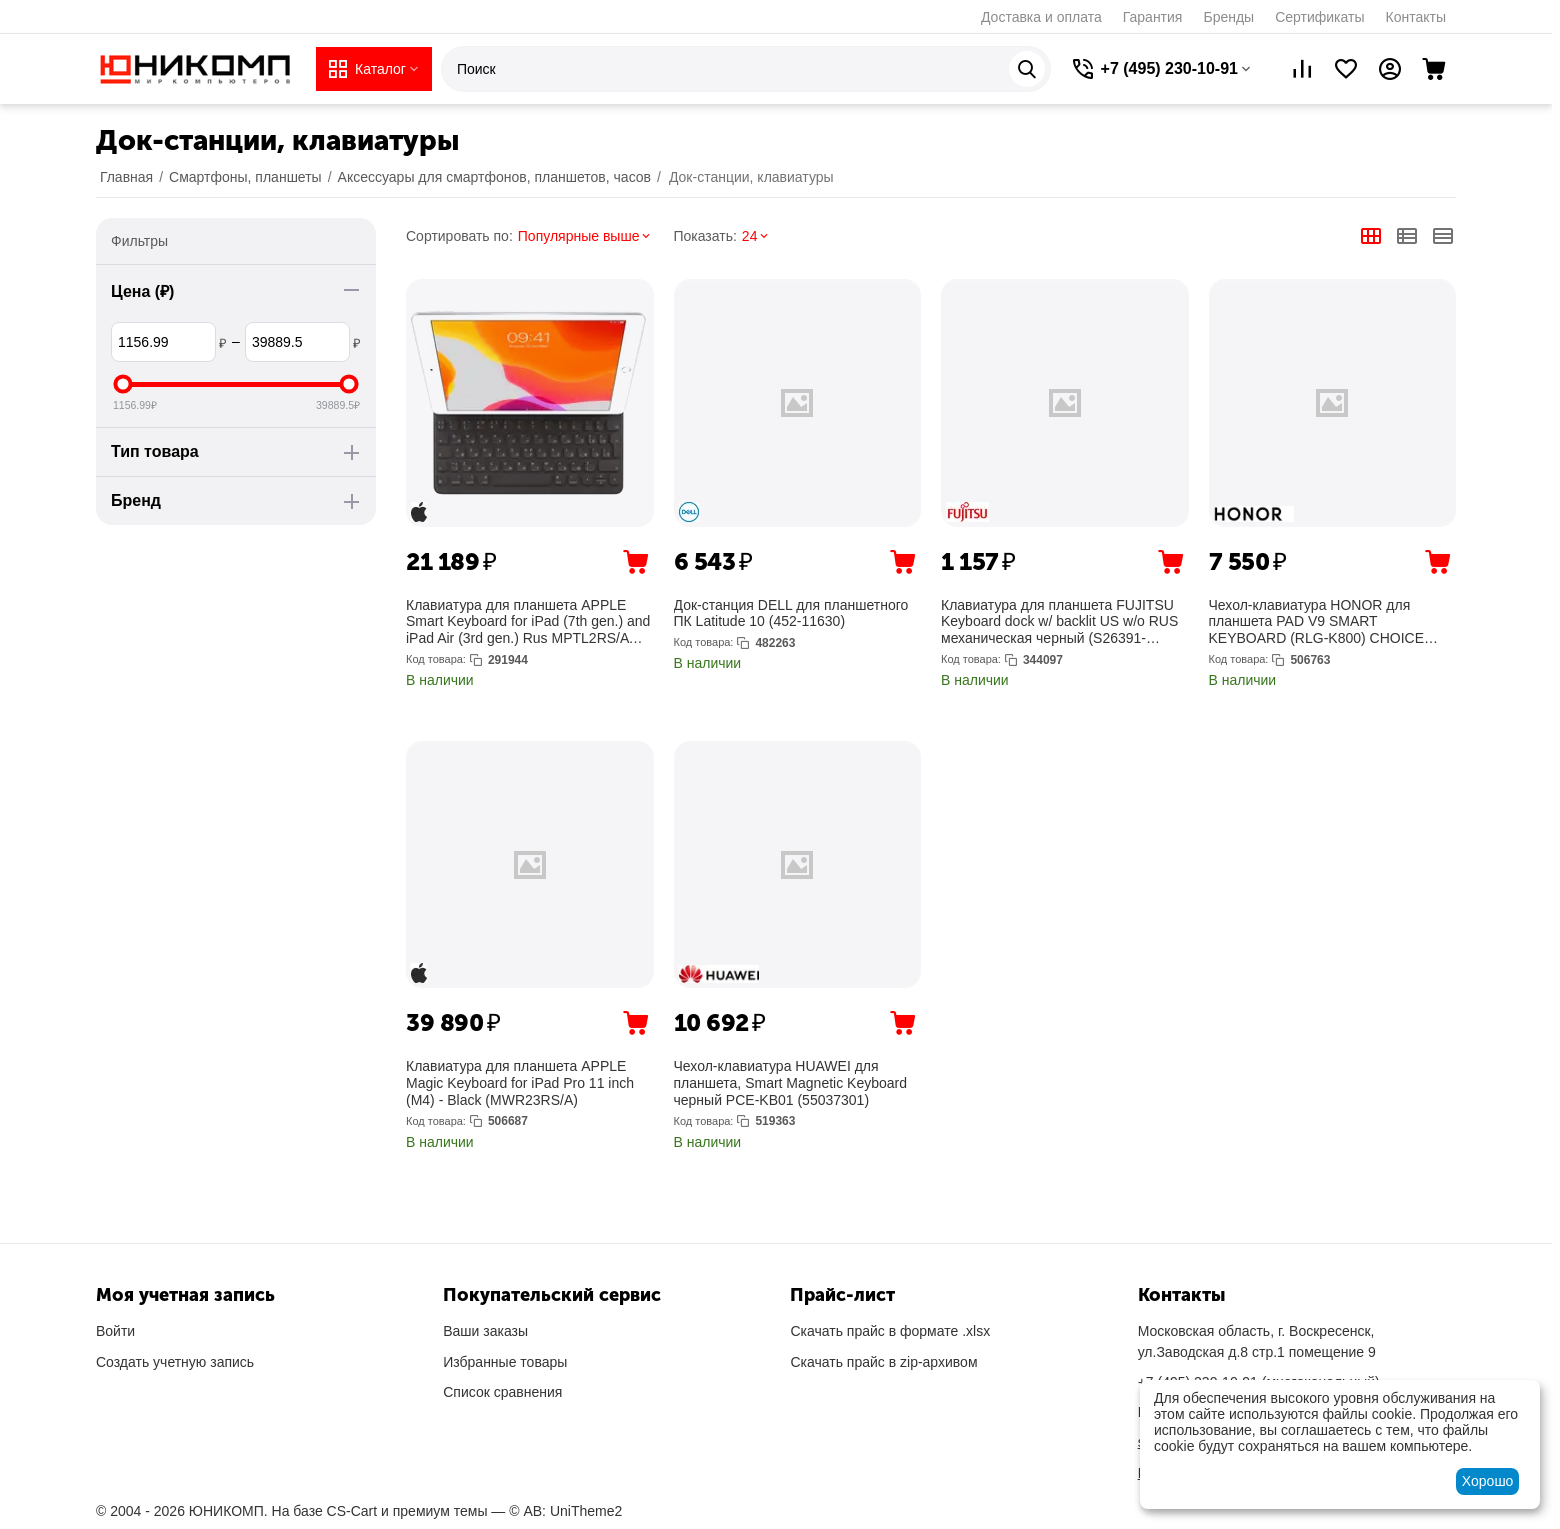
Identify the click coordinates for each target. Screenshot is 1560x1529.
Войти (115, 1331)
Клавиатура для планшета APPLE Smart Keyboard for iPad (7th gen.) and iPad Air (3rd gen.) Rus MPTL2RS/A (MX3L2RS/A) (528, 622)
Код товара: (436, 659)
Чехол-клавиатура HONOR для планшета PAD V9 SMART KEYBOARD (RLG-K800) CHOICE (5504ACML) (1317, 622)
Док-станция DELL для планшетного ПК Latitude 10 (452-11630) (791, 613)
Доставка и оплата (1041, 17)
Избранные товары (505, 1362)
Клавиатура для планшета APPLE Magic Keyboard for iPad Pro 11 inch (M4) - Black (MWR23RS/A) (520, 1083)
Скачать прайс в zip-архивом (883, 1362)
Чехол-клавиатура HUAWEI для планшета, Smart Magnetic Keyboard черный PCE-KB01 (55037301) (791, 1083)
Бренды (1228, 17)
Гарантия (1153, 17)
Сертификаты (1319, 17)
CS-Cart (352, 1511)
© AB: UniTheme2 (565, 1511)
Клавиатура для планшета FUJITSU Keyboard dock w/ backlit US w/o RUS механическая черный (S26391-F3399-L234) (1059, 622)
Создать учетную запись (175, 1362)
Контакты (1416, 17)
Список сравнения (502, 1392)
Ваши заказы (485, 1331)
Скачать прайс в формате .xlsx (890, 1331)
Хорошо (1488, 1481)
